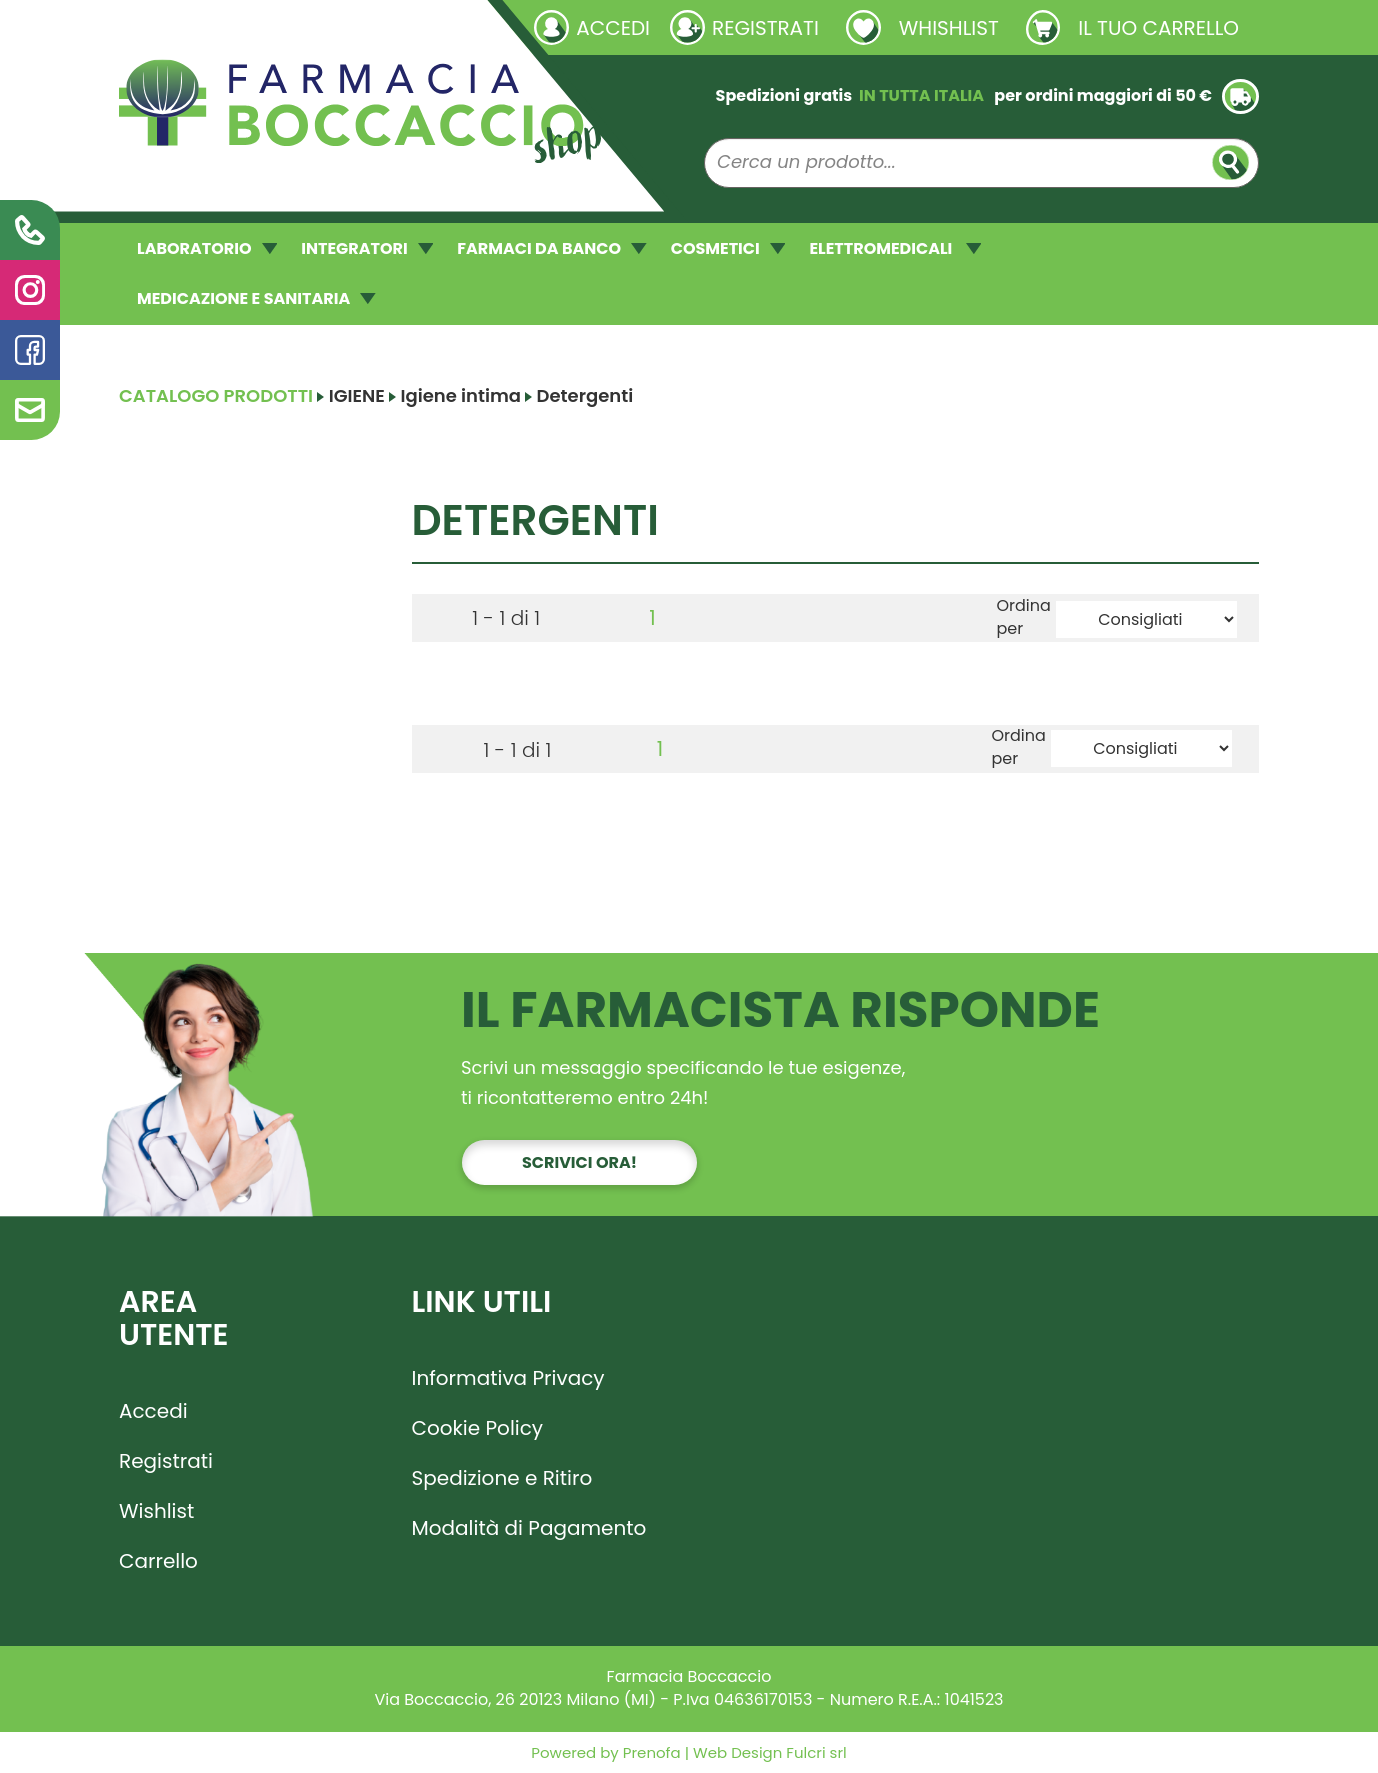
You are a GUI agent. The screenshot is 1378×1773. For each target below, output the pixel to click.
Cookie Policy (478, 1428)
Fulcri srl (816, 1752)
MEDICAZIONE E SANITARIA (256, 298)
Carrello (158, 1561)
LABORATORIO (207, 248)
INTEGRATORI (367, 248)
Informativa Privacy (508, 1378)
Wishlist (156, 1511)
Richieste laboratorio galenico (238, 27)
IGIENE (357, 395)
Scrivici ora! (579, 1162)
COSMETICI (728, 248)
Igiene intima (460, 395)
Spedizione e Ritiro (502, 1478)
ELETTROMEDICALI (895, 248)
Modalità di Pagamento (529, 1528)
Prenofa (650, 1752)
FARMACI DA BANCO (551, 248)
